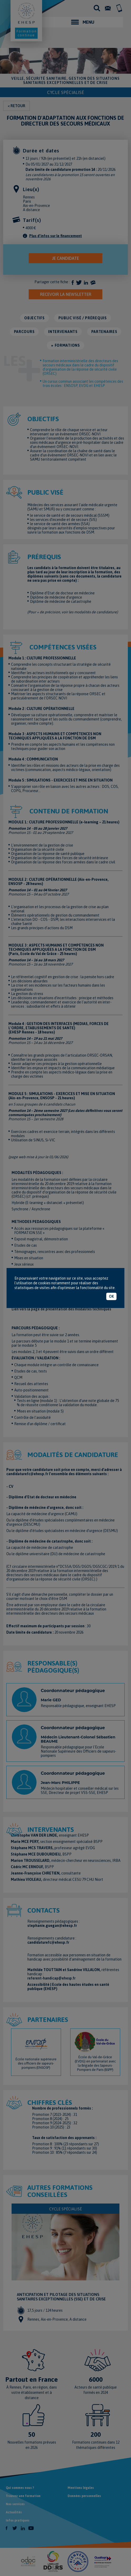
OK (111, 1296)
